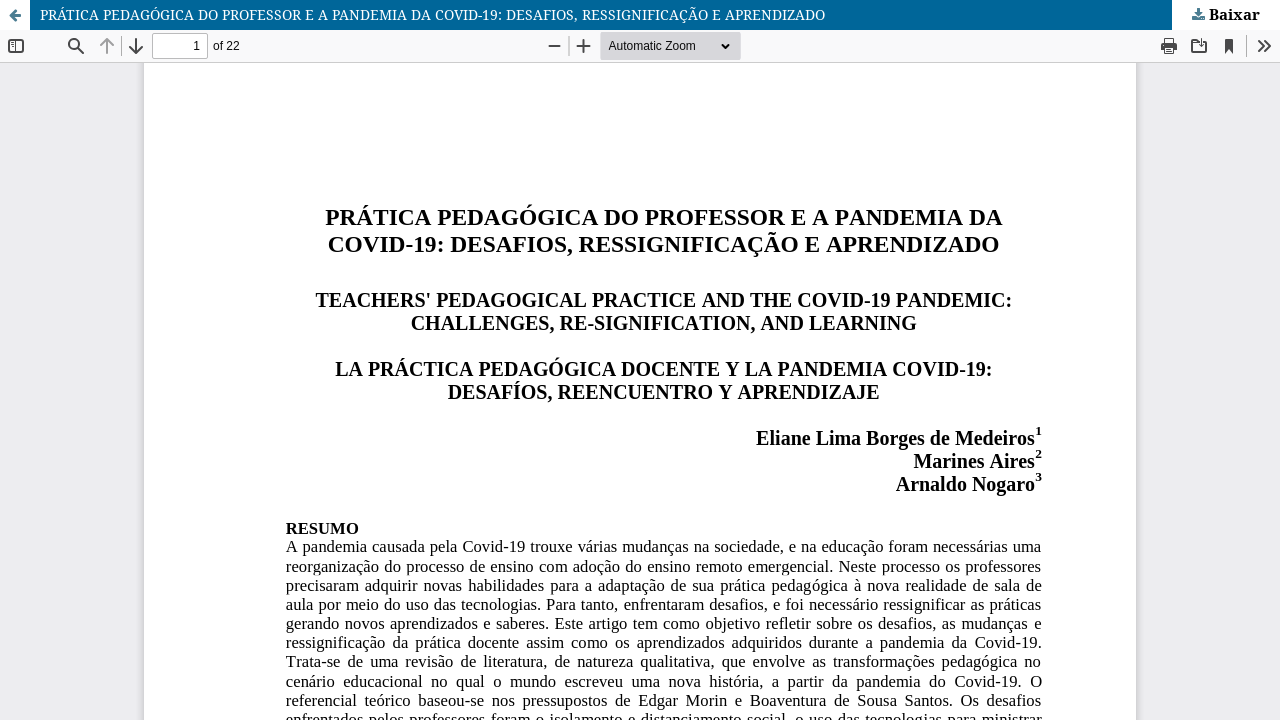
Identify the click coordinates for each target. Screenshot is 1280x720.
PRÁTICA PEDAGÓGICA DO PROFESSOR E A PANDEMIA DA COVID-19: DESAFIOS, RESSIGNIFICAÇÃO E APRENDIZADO (432, 14)
